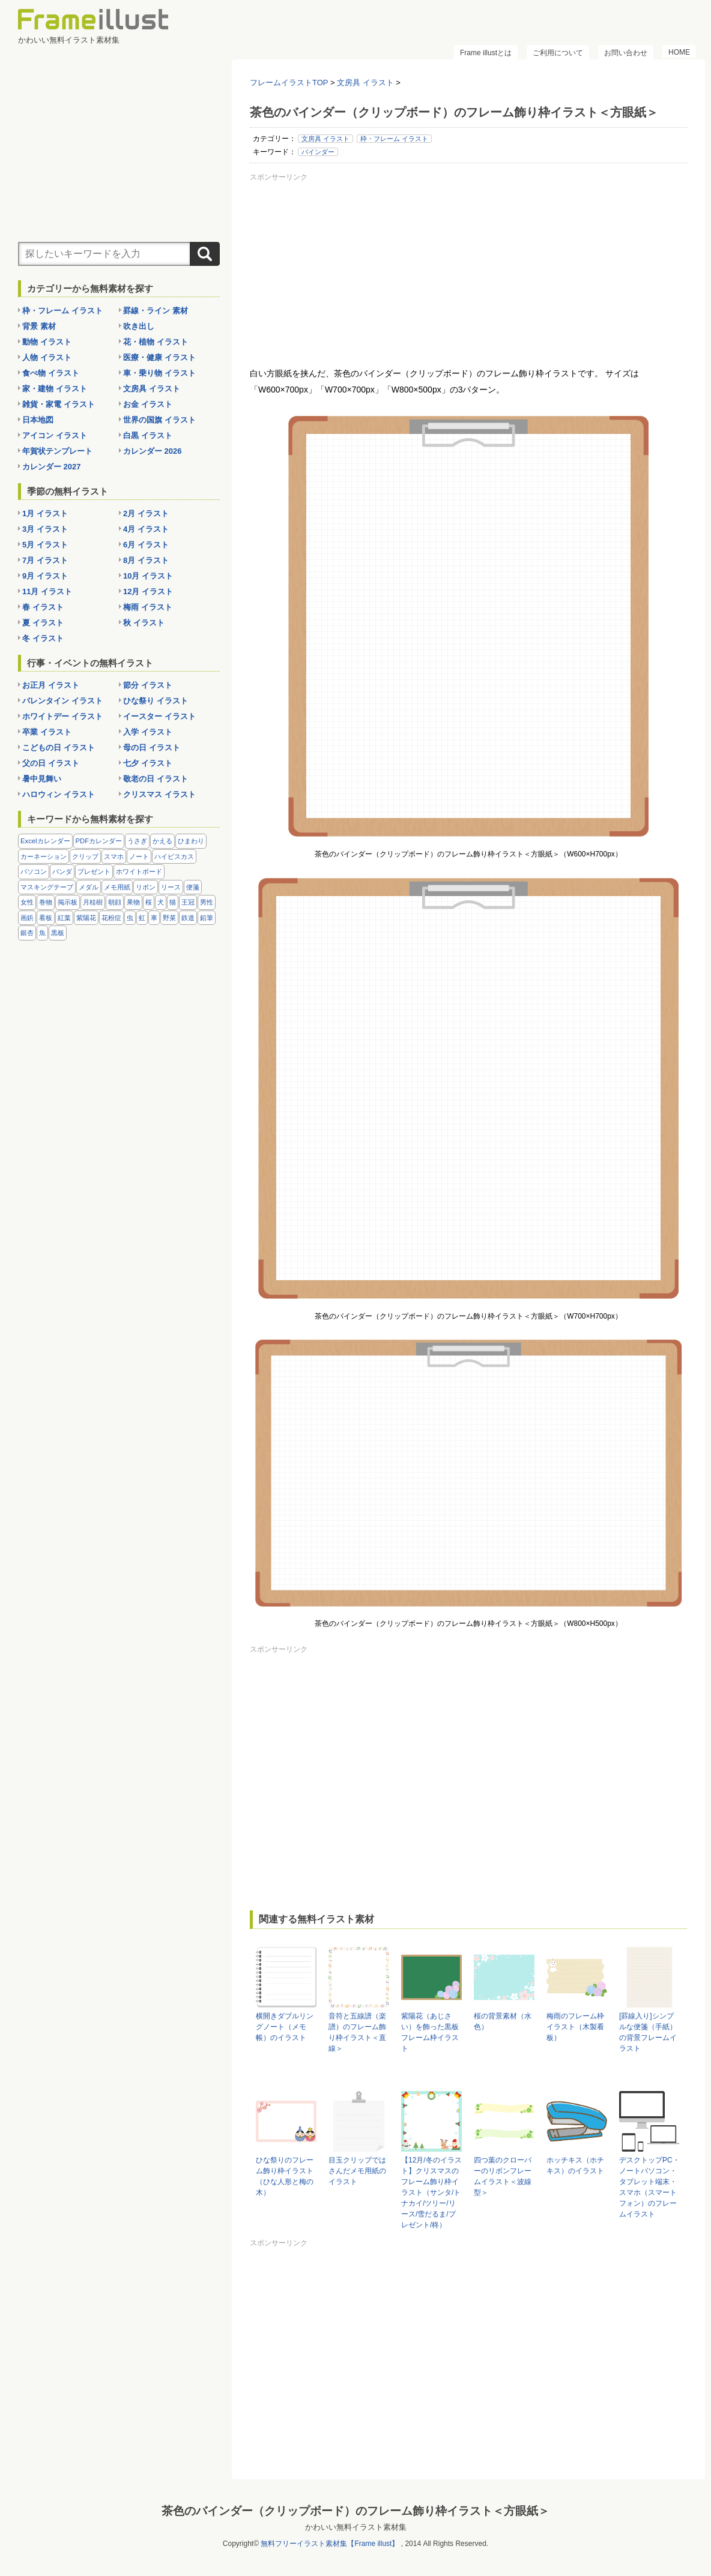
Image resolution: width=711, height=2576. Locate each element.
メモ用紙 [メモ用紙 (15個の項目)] (117, 887)
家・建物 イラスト (54, 388)
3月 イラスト (45, 529)
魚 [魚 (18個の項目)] (42, 932)
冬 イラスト (43, 638)
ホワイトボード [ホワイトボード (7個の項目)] (139, 871)
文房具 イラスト (325, 138)
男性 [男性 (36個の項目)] (206, 902)
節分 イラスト (147, 685)
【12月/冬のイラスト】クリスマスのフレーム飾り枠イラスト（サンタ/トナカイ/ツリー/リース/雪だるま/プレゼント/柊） (431, 2192)
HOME (679, 52)
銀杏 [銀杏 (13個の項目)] (27, 932)
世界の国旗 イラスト (159, 419)
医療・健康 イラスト (159, 357)
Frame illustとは (486, 53)
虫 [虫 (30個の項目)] (130, 917)
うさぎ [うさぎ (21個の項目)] (137, 840)
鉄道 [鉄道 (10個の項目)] (188, 917)
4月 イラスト (146, 529)
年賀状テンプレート (57, 451)
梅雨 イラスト (147, 607)
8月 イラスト (146, 560)
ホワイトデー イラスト (62, 716)
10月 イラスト (148, 575)
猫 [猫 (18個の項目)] (172, 902)
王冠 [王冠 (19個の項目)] (188, 902)
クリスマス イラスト (159, 794)
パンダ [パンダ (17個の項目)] (62, 871)
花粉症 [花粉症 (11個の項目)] (111, 917)
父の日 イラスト (50, 763)
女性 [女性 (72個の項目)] (27, 902)
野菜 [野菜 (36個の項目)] (169, 917)
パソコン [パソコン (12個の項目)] (33, 871)
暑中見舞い (41, 778)
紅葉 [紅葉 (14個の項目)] (64, 917)
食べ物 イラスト (50, 373)
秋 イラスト (144, 622)
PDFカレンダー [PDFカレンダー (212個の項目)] (99, 840)
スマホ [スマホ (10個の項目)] (114, 856)
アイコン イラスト (54, 435)
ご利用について (558, 53)
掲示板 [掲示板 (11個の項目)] (67, 902)
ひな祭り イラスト (155, 700)
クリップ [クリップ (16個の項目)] (85, 856)
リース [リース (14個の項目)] (171, 887)
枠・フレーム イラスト (394, 138)
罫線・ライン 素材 (155, 310)
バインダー (317, 151)
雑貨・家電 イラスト (58, 404)
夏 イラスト (43, 622)
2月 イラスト (146, 513)
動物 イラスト (46, 341)
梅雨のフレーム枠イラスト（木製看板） (575, 2027)
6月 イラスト (146, 544)
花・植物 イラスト (155, 341)
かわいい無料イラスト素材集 (356, 2527)
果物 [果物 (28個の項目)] (133, 902)
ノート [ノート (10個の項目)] (139, 856)
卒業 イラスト (46, 731)
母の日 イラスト (151, 747)
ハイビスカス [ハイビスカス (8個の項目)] (174, 856)
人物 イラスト (46, 357)
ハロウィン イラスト (58, 794)
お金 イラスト (147, 404)
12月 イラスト (148, 591)
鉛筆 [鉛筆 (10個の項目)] (206, 917)
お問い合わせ (625, 53)
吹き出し (138, 326)
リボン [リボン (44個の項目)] (146, 887)
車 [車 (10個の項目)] (154, 917)
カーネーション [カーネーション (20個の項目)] (43, 856)
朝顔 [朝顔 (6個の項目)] (114, 902)
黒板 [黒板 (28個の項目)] (57, 932)
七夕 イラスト (147, 763)
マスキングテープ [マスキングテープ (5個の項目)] (46, 887)
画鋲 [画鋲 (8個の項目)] (27, 917)
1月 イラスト (45, 513)
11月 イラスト (47, 591)
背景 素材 (39, 326)
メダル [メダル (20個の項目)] (88, 887)
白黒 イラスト (147, 435)
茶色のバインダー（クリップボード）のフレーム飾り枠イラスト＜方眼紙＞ (355, 2511)
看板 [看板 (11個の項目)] (45, 917)
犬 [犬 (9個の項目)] (160, 902)
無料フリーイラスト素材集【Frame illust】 (330, 2543)
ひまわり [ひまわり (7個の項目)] (191, 840)
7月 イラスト (45, 560)
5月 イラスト (45, 544)
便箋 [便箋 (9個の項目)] (192, 887)
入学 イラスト (147, 731)
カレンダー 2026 (152, 451)
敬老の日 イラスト (155, 778)
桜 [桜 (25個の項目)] (148, 902)
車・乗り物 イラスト (159, 373)
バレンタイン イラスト (62, 700)
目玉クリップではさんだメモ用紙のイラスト (357, 2171)
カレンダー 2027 (51, 466)
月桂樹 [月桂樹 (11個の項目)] (93, 902)
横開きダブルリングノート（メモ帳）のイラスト (284, 2027)
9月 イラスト (45, 575)
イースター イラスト (159, 716)
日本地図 (37, 419)
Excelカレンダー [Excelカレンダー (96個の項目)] (45, 840)
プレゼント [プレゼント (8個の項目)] (93, 871)
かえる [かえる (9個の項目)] (162, 840)
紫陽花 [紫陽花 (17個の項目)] (86, 917)
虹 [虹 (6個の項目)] (142, 917)
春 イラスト (43, 607)
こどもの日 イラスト (58, 747)
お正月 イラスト (50, 685)
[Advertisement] (468, 269)
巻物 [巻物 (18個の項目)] (45, 902)
